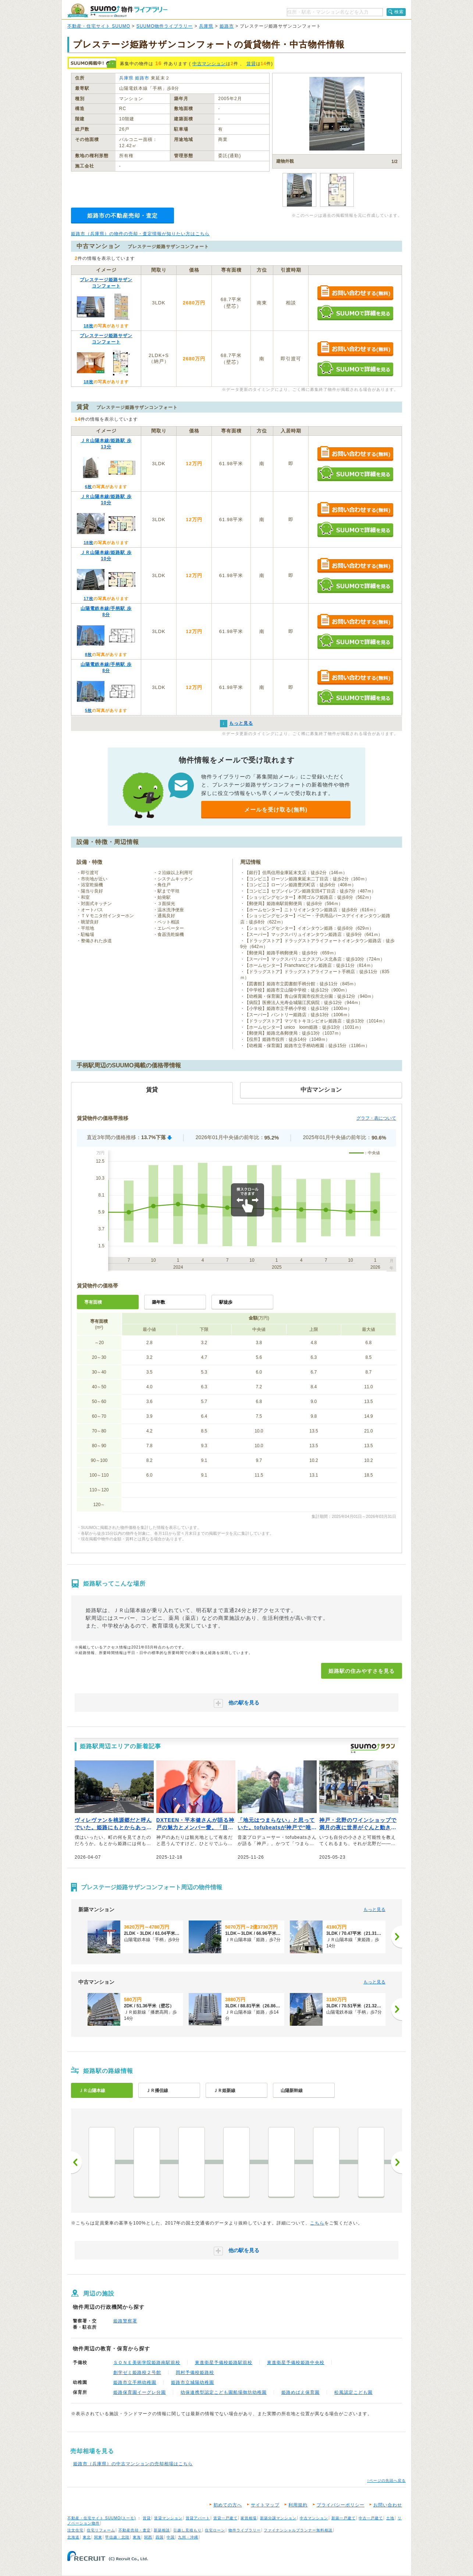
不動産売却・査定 (134, 2530)
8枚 (88, 654)
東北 (87, 2537)
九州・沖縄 (188, 2537)
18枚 (88, 326)
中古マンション (209, 63)
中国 (171, 2537)
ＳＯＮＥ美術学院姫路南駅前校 (146, 2362)
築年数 (158, 1302)
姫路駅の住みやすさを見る (361, 1671)
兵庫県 (206, 26)
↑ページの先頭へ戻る (386, 2480)
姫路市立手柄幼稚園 (134, 2382)
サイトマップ (265, 2505)
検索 (399, 11)
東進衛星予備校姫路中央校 (295, 2362)
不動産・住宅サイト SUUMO (98, 26)
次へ (396, 2162)
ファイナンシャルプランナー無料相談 (298, 2530)
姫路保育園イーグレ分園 (139, 2392)
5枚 (88, 710)
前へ (76, 2162)
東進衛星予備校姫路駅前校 (223, 2362)
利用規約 (297, 2505)
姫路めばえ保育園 (300, 2392)
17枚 (88, 598)
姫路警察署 (125, 2321)
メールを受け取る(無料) (275, 809)
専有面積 (93, 1302)
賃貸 (251, 63)
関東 (98, 2537)
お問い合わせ (387, 2505)
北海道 (73, 2537)
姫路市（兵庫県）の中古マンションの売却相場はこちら (133, 2463)
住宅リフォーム (101, 2530)
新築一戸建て (343, 2518)
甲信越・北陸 (117, 2537)
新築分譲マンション (278, 2518)
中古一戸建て (371, 2518)
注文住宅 (75, 2530)
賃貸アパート (198, 2518)
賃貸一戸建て (225, 2518)
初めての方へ (227, 2505)
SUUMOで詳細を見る (355, 313)
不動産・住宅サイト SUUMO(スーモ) (101, 2518)
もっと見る (374, 1909)
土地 (390, 2518)
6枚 (88, 486)
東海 (137, 2537)
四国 (160, 2537)
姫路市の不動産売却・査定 (122, 215)
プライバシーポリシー (340, 2505)
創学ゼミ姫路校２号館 (137, 2372)
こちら (317, 2223)
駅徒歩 (225, 1302)
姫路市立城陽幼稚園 (192, 2382)
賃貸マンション (168, 2518)
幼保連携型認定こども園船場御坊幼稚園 (224, 2392)
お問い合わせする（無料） (355, 293)
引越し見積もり (187, 2530)
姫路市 (227, 26)
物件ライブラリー (244, 2530)
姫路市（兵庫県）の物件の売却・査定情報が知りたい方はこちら (140, 233)
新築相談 (162, 2530)
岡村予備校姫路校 (195, 2372)
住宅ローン (215, 2530)
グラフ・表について (376, 1118)
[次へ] (396, 1937)
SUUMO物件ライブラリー (164, 26)
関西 (148, 2537)
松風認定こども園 (353, 2392)
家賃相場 (249, 2518)
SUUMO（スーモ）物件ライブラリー (117, 10)
